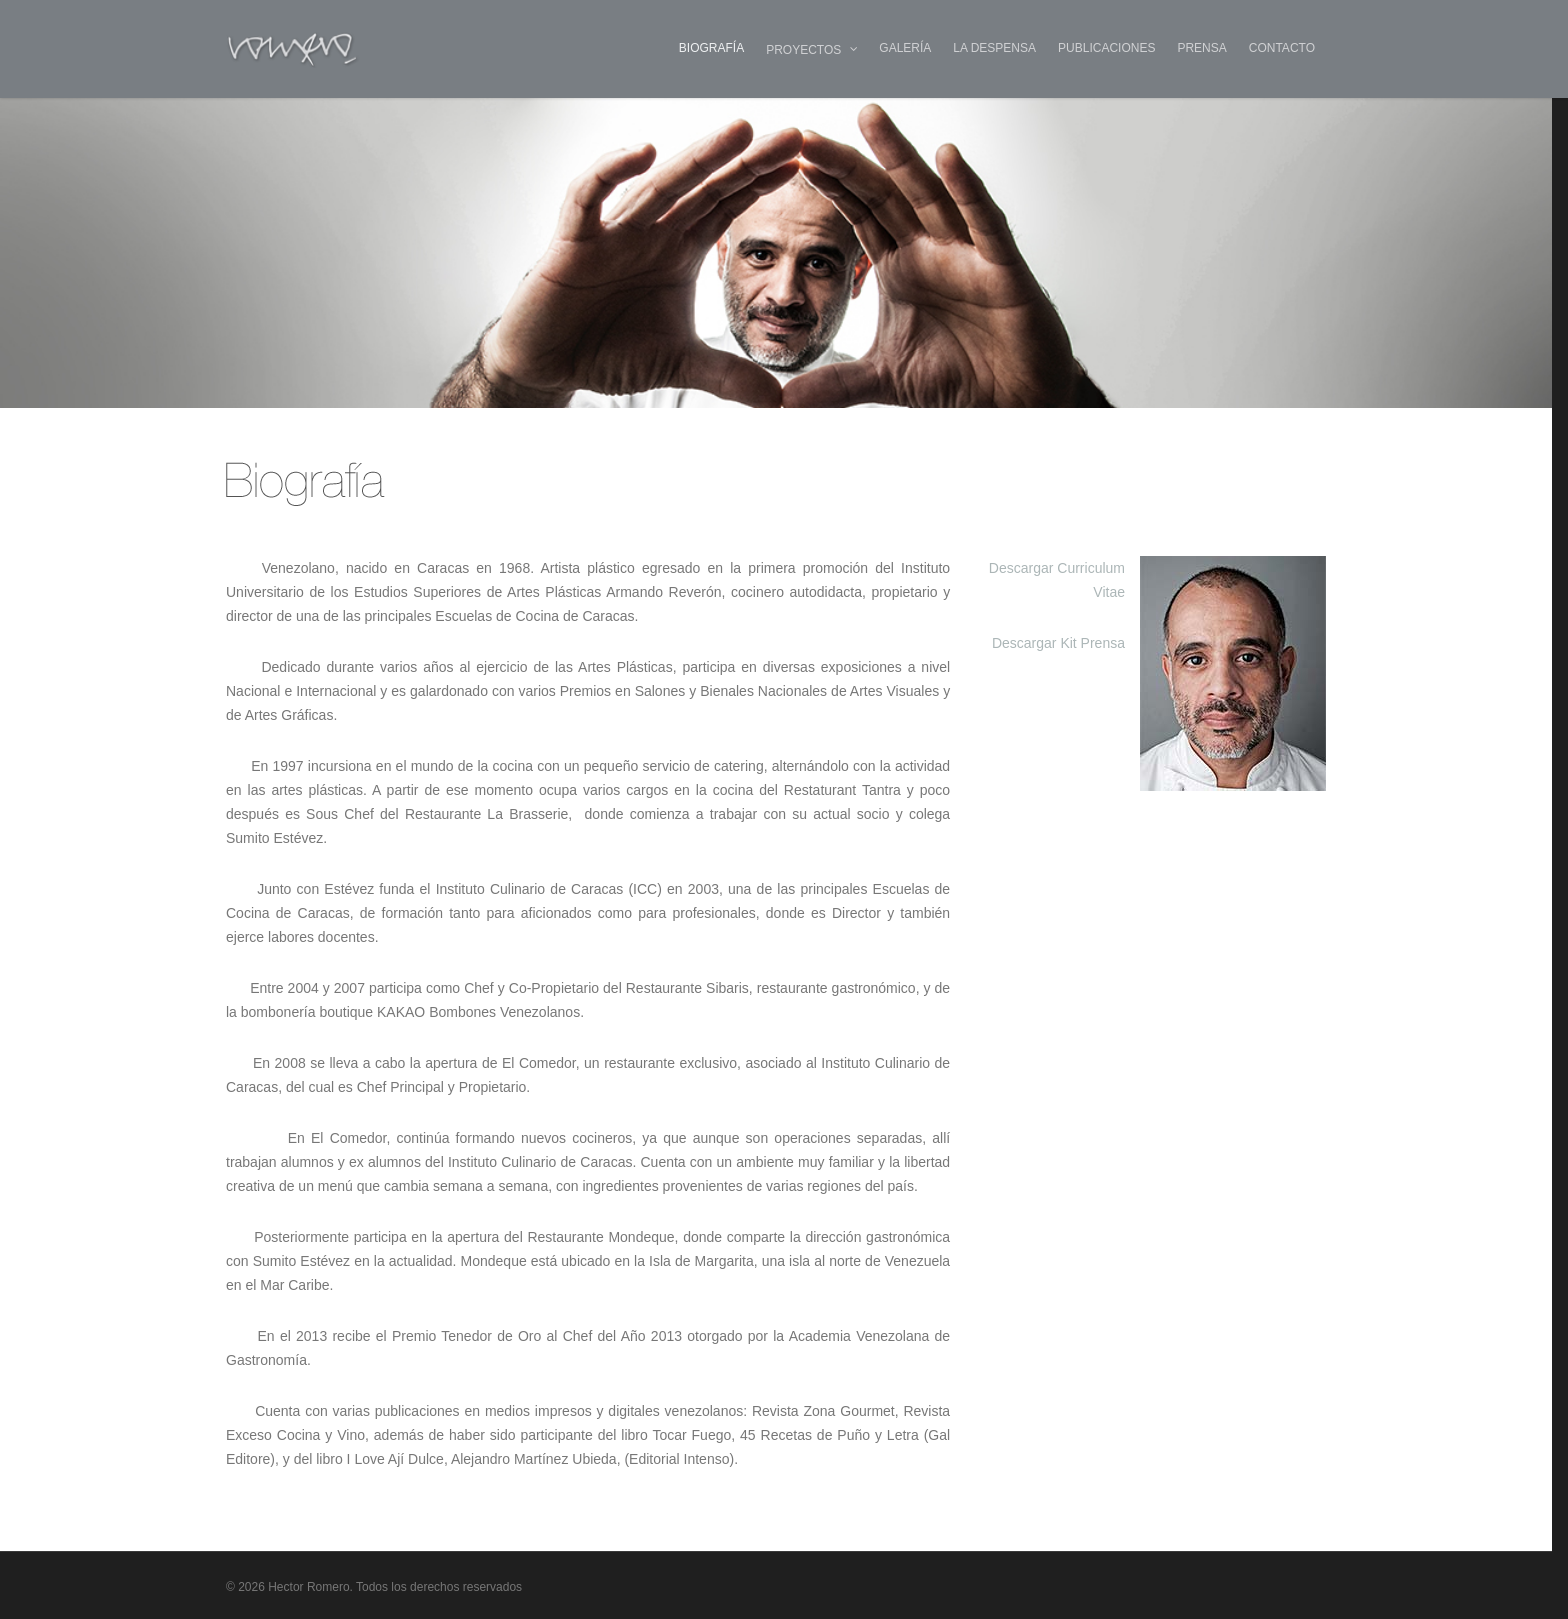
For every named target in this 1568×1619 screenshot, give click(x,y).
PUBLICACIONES (1106, 48)
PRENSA (1201, 48)
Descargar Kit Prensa (1058, 643)
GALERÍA (905, 48)
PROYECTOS (812, 50)
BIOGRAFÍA (711, 48)
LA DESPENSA (994, 48)
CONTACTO (1282, 48)
